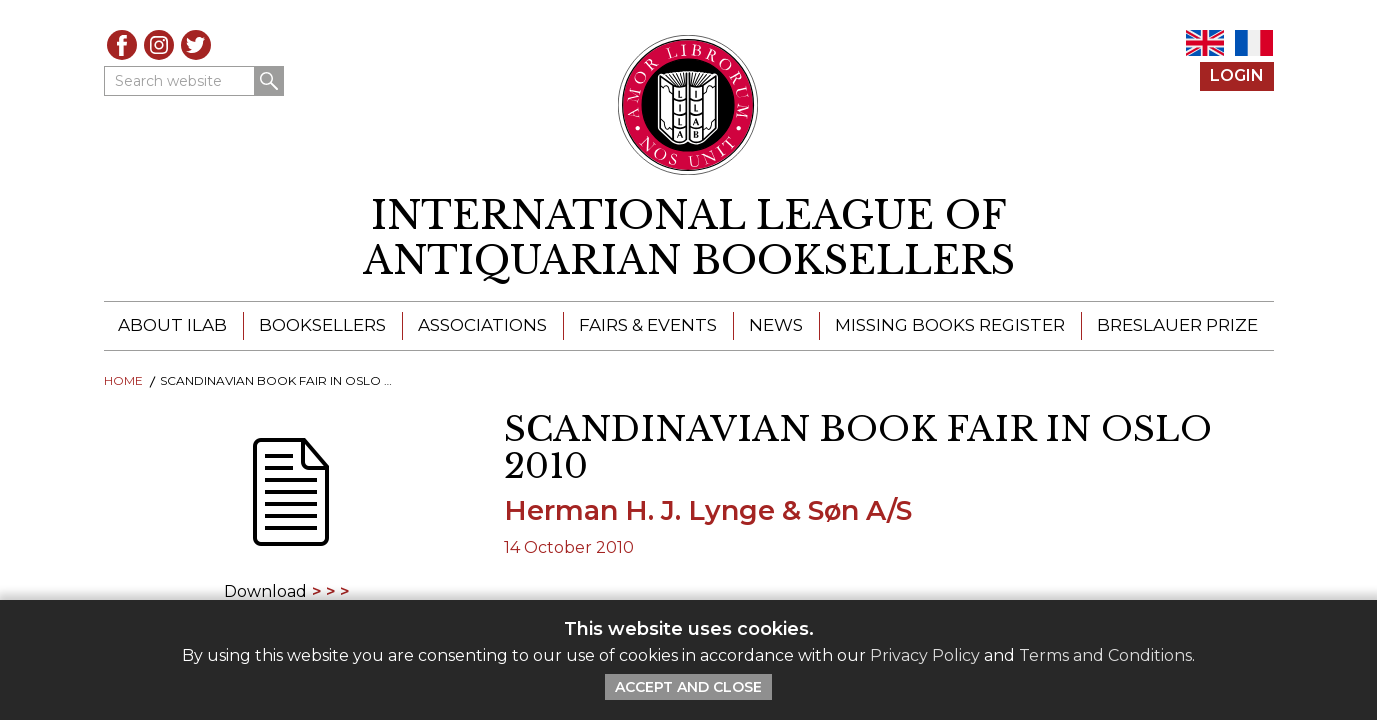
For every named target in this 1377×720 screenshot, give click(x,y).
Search (269, 81)
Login (1237, 75)
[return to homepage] (689, 238)
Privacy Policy (925, 655)
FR (1254, 43)
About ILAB (172, 325)
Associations (482, 325)
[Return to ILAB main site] (688, 105)
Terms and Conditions (1105, 655)
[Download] (289, 505)
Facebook (122, 45)
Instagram (159, 45)
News (776, 325)
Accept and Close (688, 687)
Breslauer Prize (1177, 325)
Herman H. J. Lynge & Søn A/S (708, 510)
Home (123, 380)
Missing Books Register (950, 325)
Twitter (196, 45)
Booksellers (322, 325)
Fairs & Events (648, 325)
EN (1205, 43)
